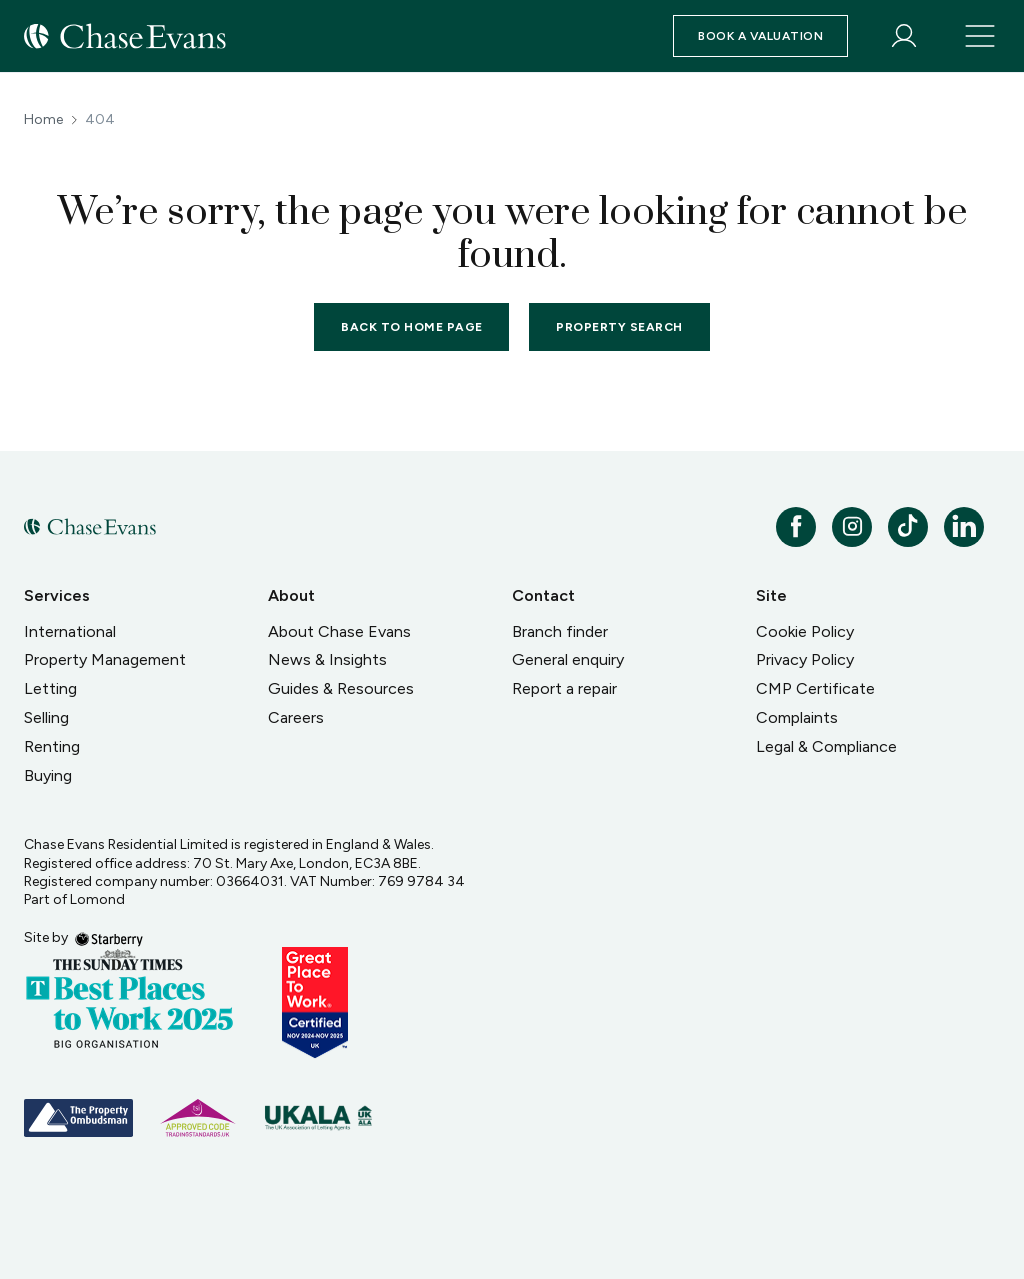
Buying (48, 775)
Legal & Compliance (826, 746)
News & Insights (327, 659)
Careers (296, 717)
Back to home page (411, 327)
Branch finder (560, 631)
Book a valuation (760, 36)
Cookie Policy (805, 631)
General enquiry (568, 659)
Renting (52, 746)
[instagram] (852, 527)
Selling (46, 717)
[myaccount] (904, 36)
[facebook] (796, 527)
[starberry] (109, 937)
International (70, 631)
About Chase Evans (339, 631)
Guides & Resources (341, 688)
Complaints (797, 717)
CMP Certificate (815, 688)
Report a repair (564, 688)
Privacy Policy (805, 659)
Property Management (105, 659)
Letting (50, 688)
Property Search (619, 327)
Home (43, 120)
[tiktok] (908, 527)
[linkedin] (964, 527)
